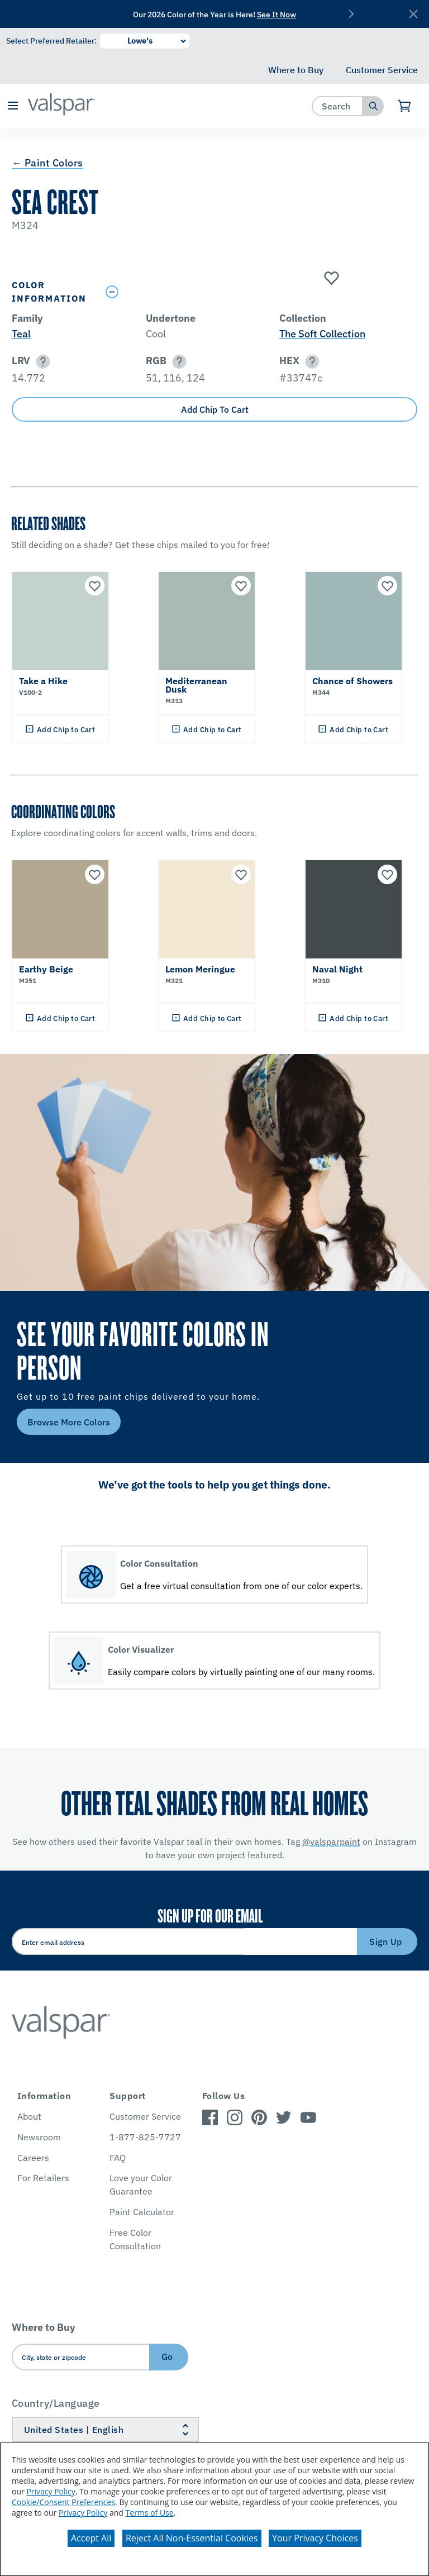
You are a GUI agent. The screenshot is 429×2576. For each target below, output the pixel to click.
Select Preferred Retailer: (51, 41)
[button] (12, 106)
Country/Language (56, 2403)
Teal (21, 333)
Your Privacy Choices (315, 2538)
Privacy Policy (50, 2491)
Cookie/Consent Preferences (63, 2502)
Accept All (91, 2538)
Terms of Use (150, 2512)
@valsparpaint (331, 1841)
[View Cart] (405, 106)
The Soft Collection (322, 333)
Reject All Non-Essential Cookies (192, 2538)
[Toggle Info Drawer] (258, 292)
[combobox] (338, 106)
